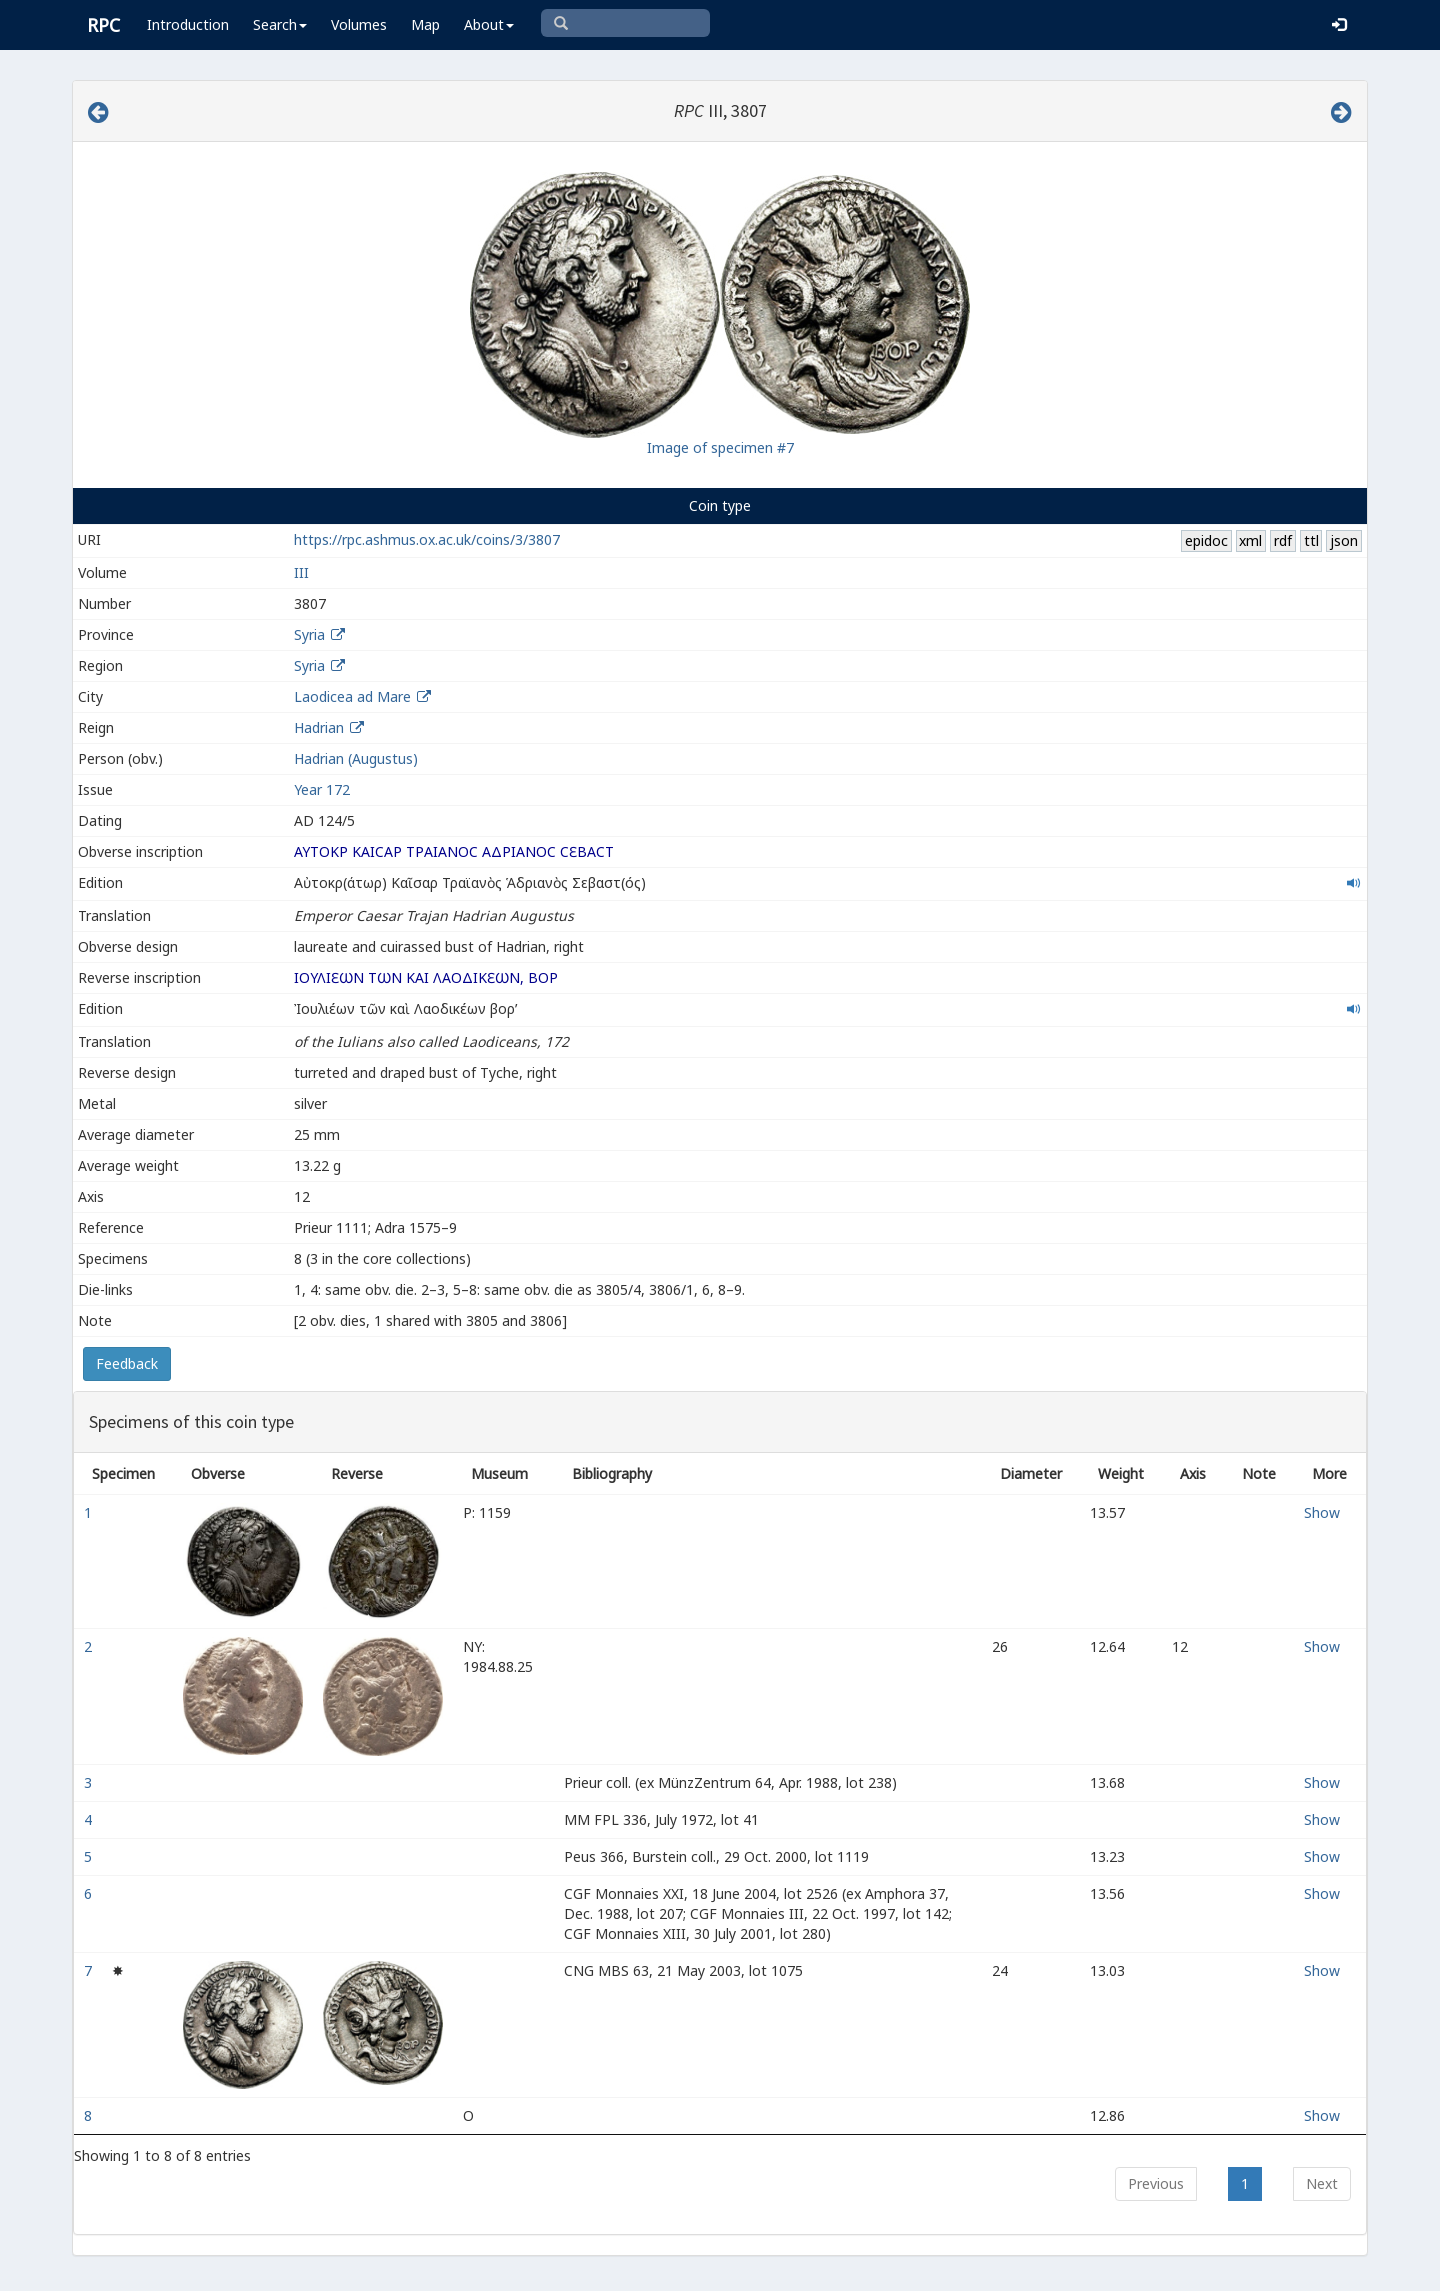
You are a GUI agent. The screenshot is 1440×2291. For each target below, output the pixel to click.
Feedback (127, 1363)
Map (425, 24)
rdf (1283, 540)
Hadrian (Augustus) (356, 758)
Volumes (359, 24)
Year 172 (322, 789)
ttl (1311, 540)
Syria (309, 634)
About (489, 24)
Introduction (188, 24)
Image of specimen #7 (720, 447)
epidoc (1206, 540)
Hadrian (319, 727)
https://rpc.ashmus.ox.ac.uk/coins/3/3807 (427, 539)
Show (1322, 1512)
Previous (1156, 2183)
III (301, 572)
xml (1250, 540)
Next (1322, 2183)
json (1344, 540)
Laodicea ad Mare (352, 696)
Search (280, 24)
